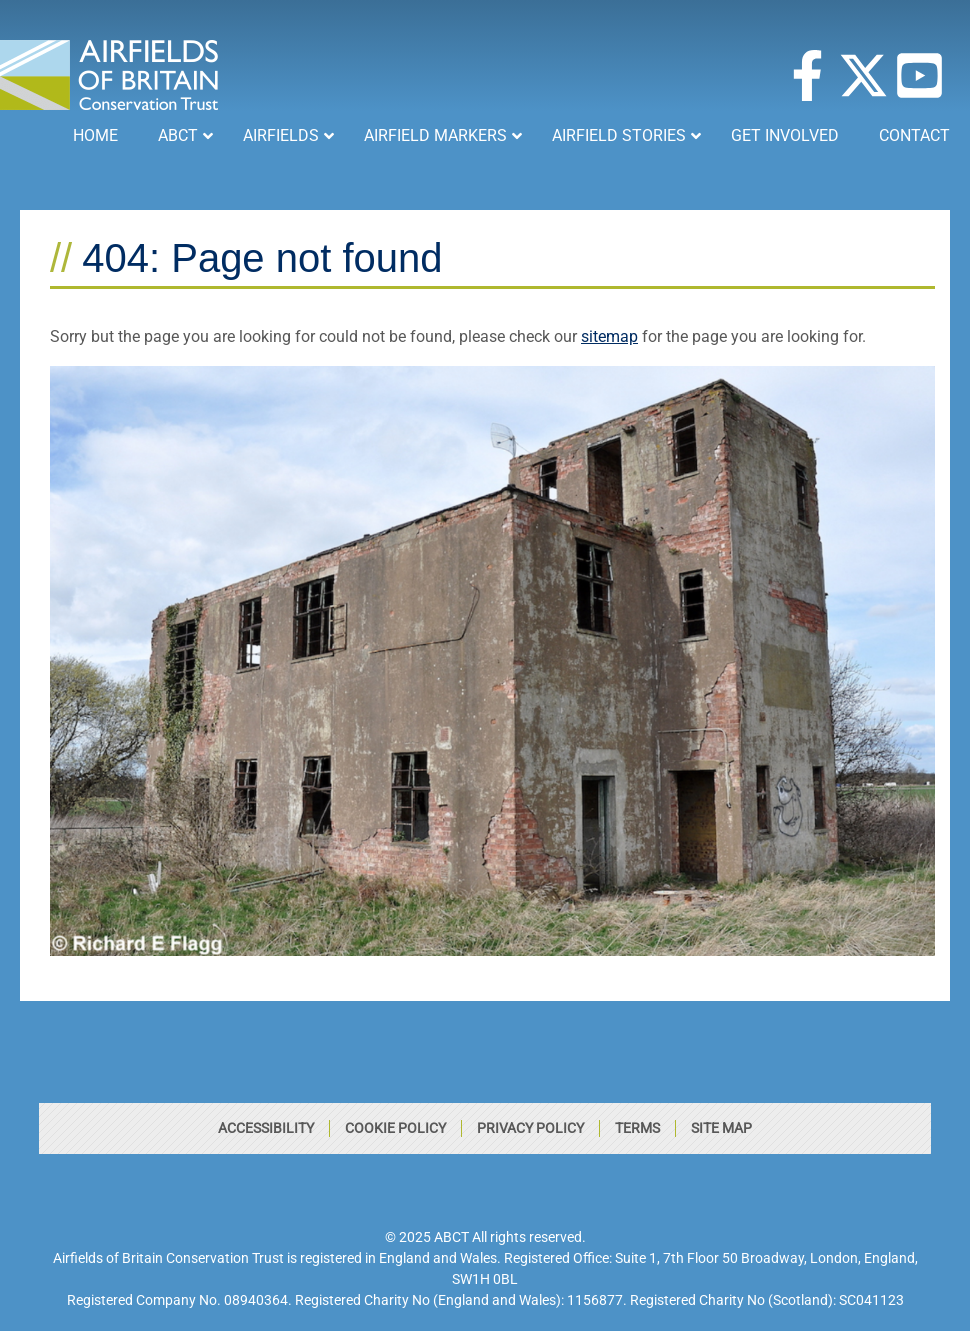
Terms (637, 1128)
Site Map (721, 1128)
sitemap (609, 336)
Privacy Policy (530, 1128)
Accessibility (266, 1128)
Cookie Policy (395, 1128)
